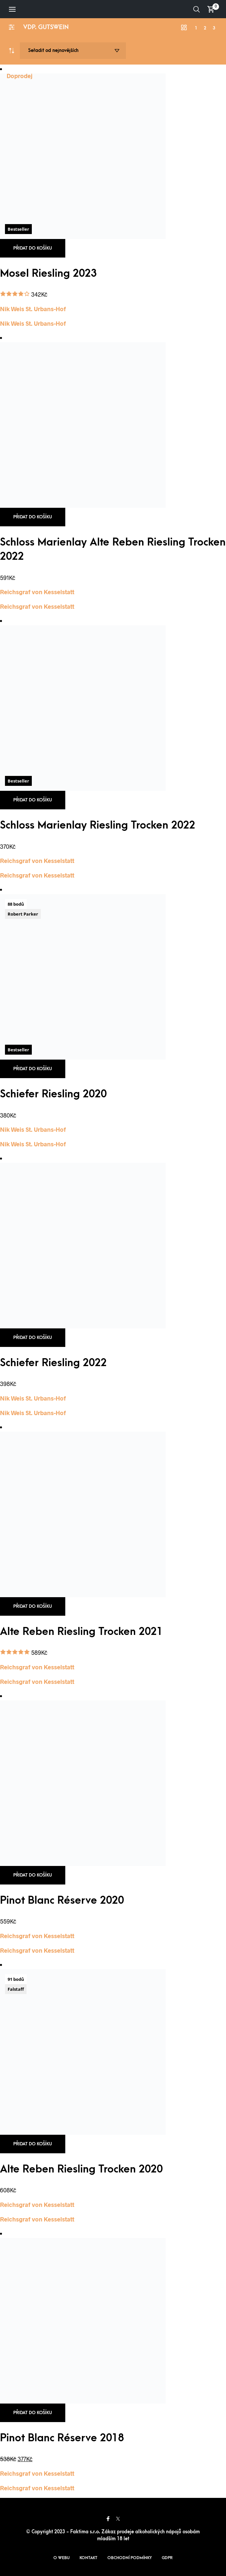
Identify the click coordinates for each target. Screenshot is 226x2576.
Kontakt (88, 2557)
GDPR (167, 2557)
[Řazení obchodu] (73, 50)
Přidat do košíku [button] (32, 248)
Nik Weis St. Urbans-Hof (33, 308)
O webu (61, 2557)
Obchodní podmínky (129, 2557)
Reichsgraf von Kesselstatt (37, 592)
